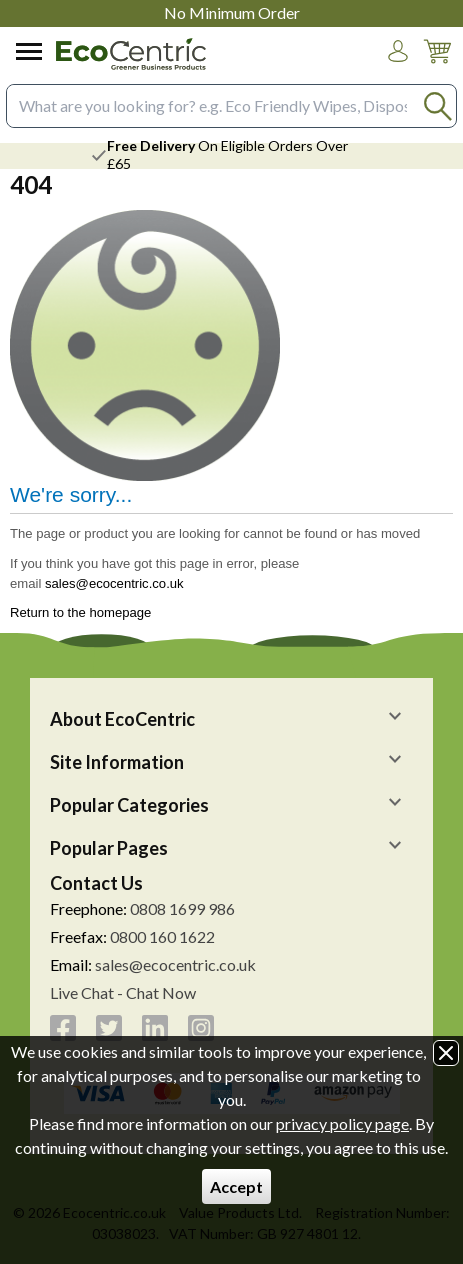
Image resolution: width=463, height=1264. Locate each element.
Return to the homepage (80, 612)
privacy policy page (342, 1123)
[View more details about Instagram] (201, 1028)
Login (398, 70)
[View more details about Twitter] (109, 1028)
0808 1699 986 (182, 908)
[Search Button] (437, 105)
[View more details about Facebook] (63, 1028)
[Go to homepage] (131, 54)
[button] (398, 51)
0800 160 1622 (162, 936)
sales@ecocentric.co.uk (114, 583)
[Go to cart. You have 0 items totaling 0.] (437, 66)
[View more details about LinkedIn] (155, 1028)
